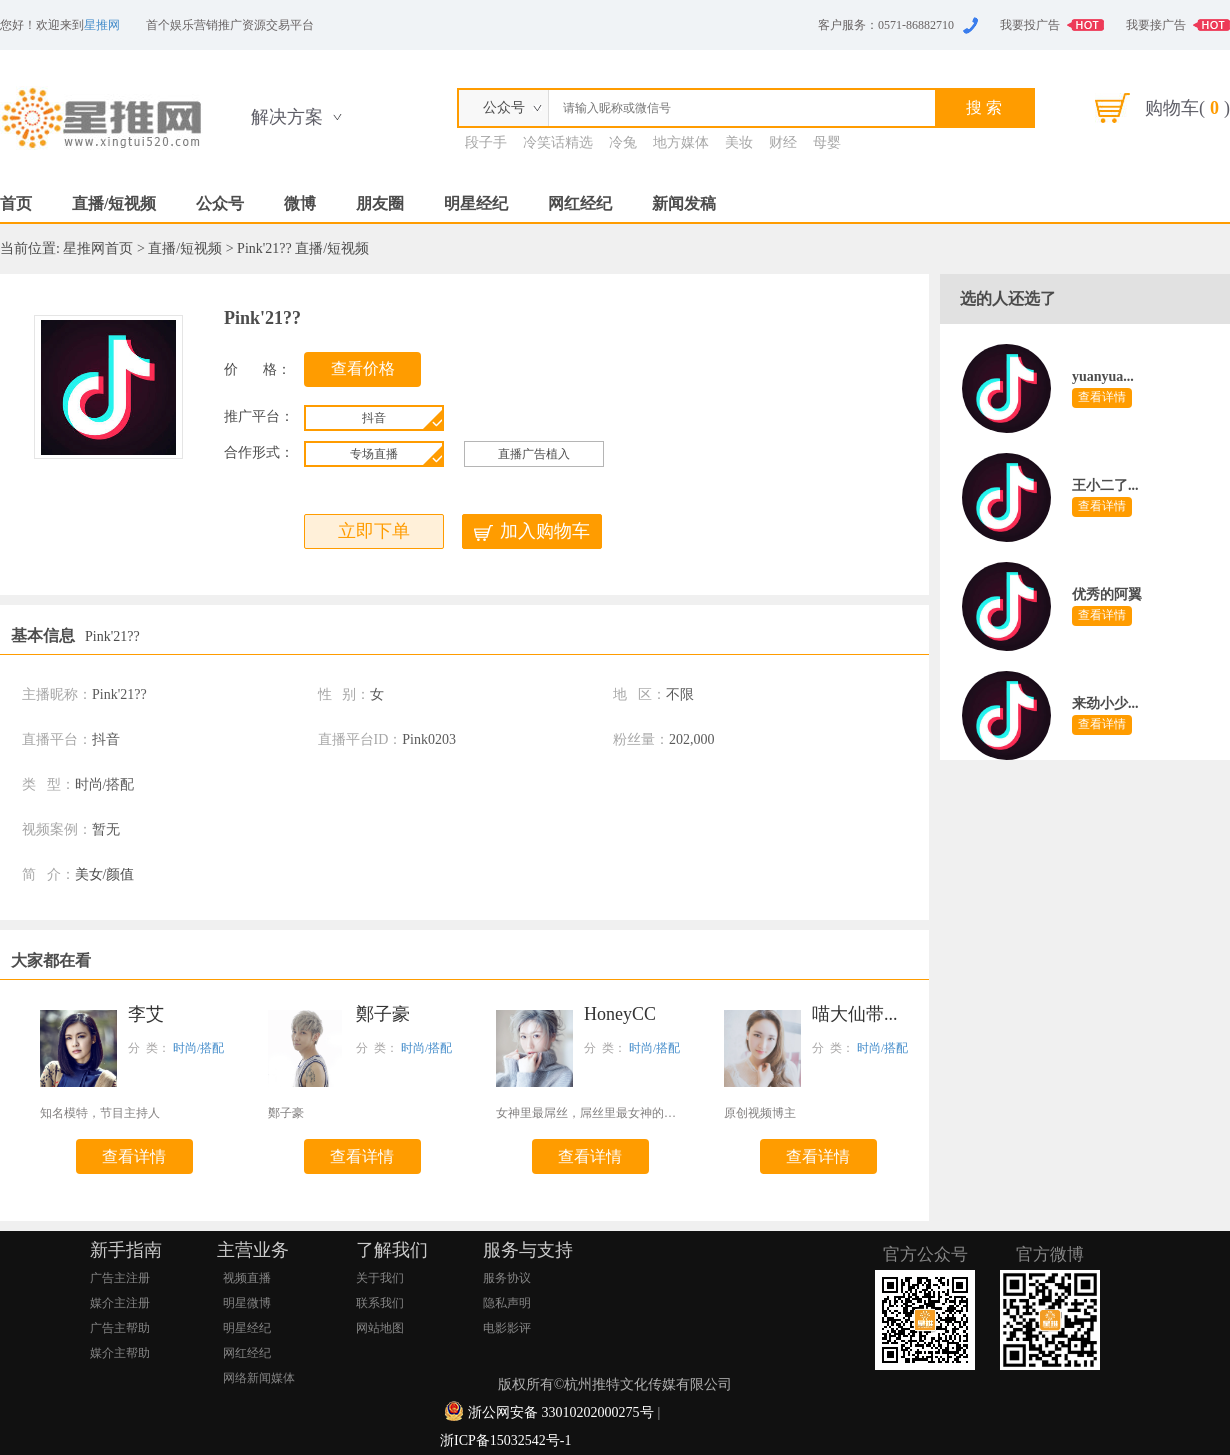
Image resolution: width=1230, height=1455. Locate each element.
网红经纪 (580, 203)
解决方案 (287, 117)
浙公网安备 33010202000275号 (561, 1412)
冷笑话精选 (558, 142)
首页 (16, 203)
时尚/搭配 (198, 1048)
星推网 (102, 25)
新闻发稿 (684, 203)
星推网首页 (98, 248)
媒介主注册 (120, 1303)
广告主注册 (120, 1278)
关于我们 (380, 1278)
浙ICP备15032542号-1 (505, 1440)
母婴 (827, 142)
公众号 (220, 203)
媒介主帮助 (120, 1353)
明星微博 (247, 1303)
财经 (783, 142)
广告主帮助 (120, 1328)
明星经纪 (476, 203)
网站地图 (380, 1328)
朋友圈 (380, 203)
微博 (300, 203)
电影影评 (507, 1328)
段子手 (486, 142)
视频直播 (247, 1278)
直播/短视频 (114, 203)
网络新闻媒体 (259, 1378)
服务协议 (507, 1278)
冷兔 (623, 142)
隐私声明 (507, 1303)
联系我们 (380, 1303)
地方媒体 (681, 142)
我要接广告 (1156, 25)
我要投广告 (1030, 25)
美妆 (739, 142)
